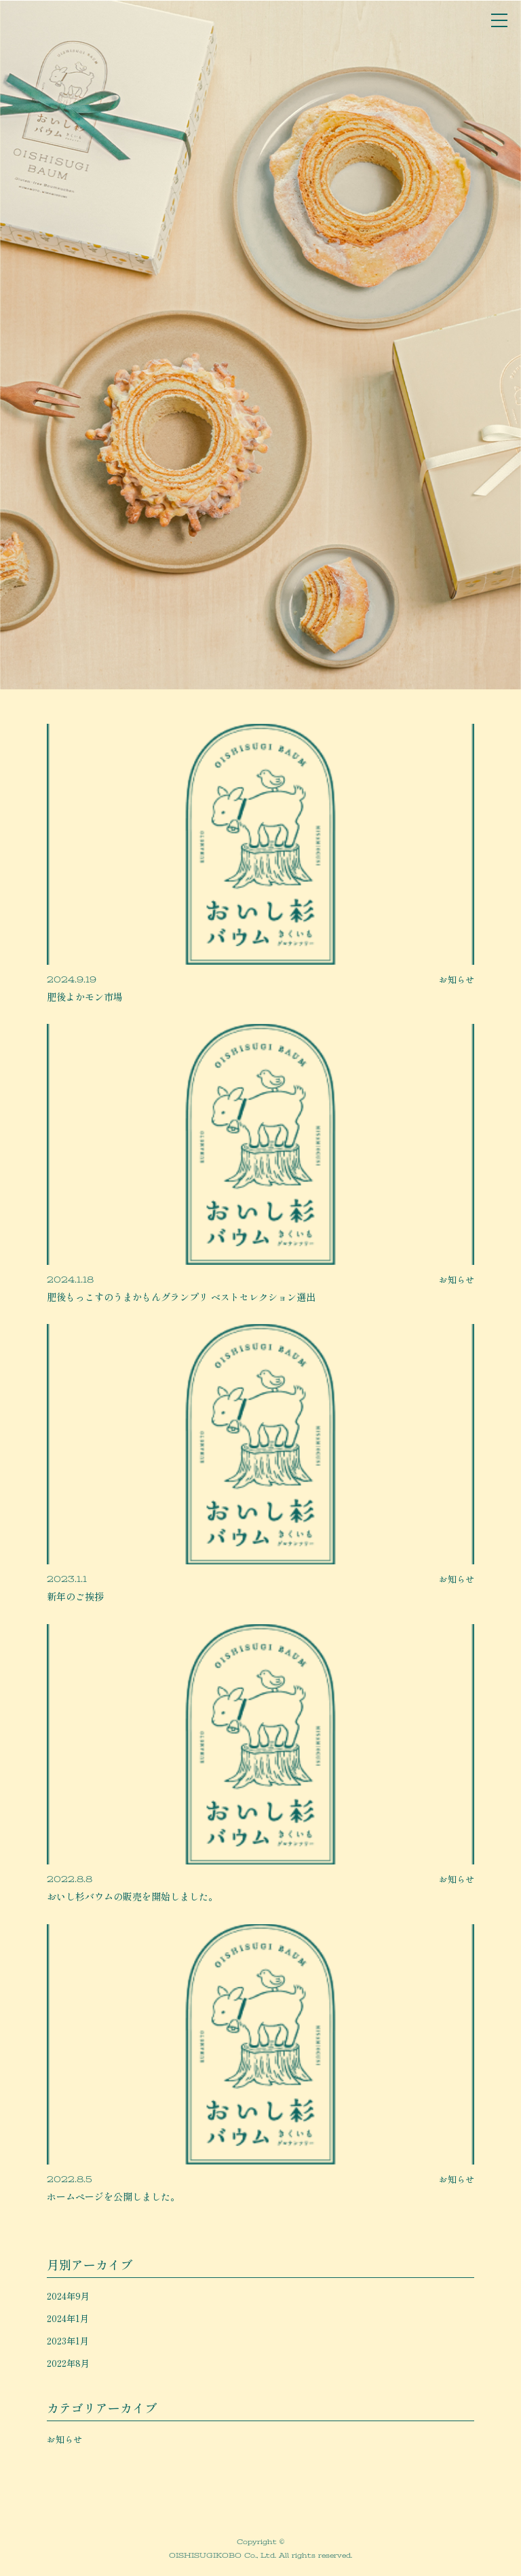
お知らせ (64, 2439)
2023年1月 (68, 2340)
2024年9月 (68, 2296)
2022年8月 (68, 2363)
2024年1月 (68, 2318)
